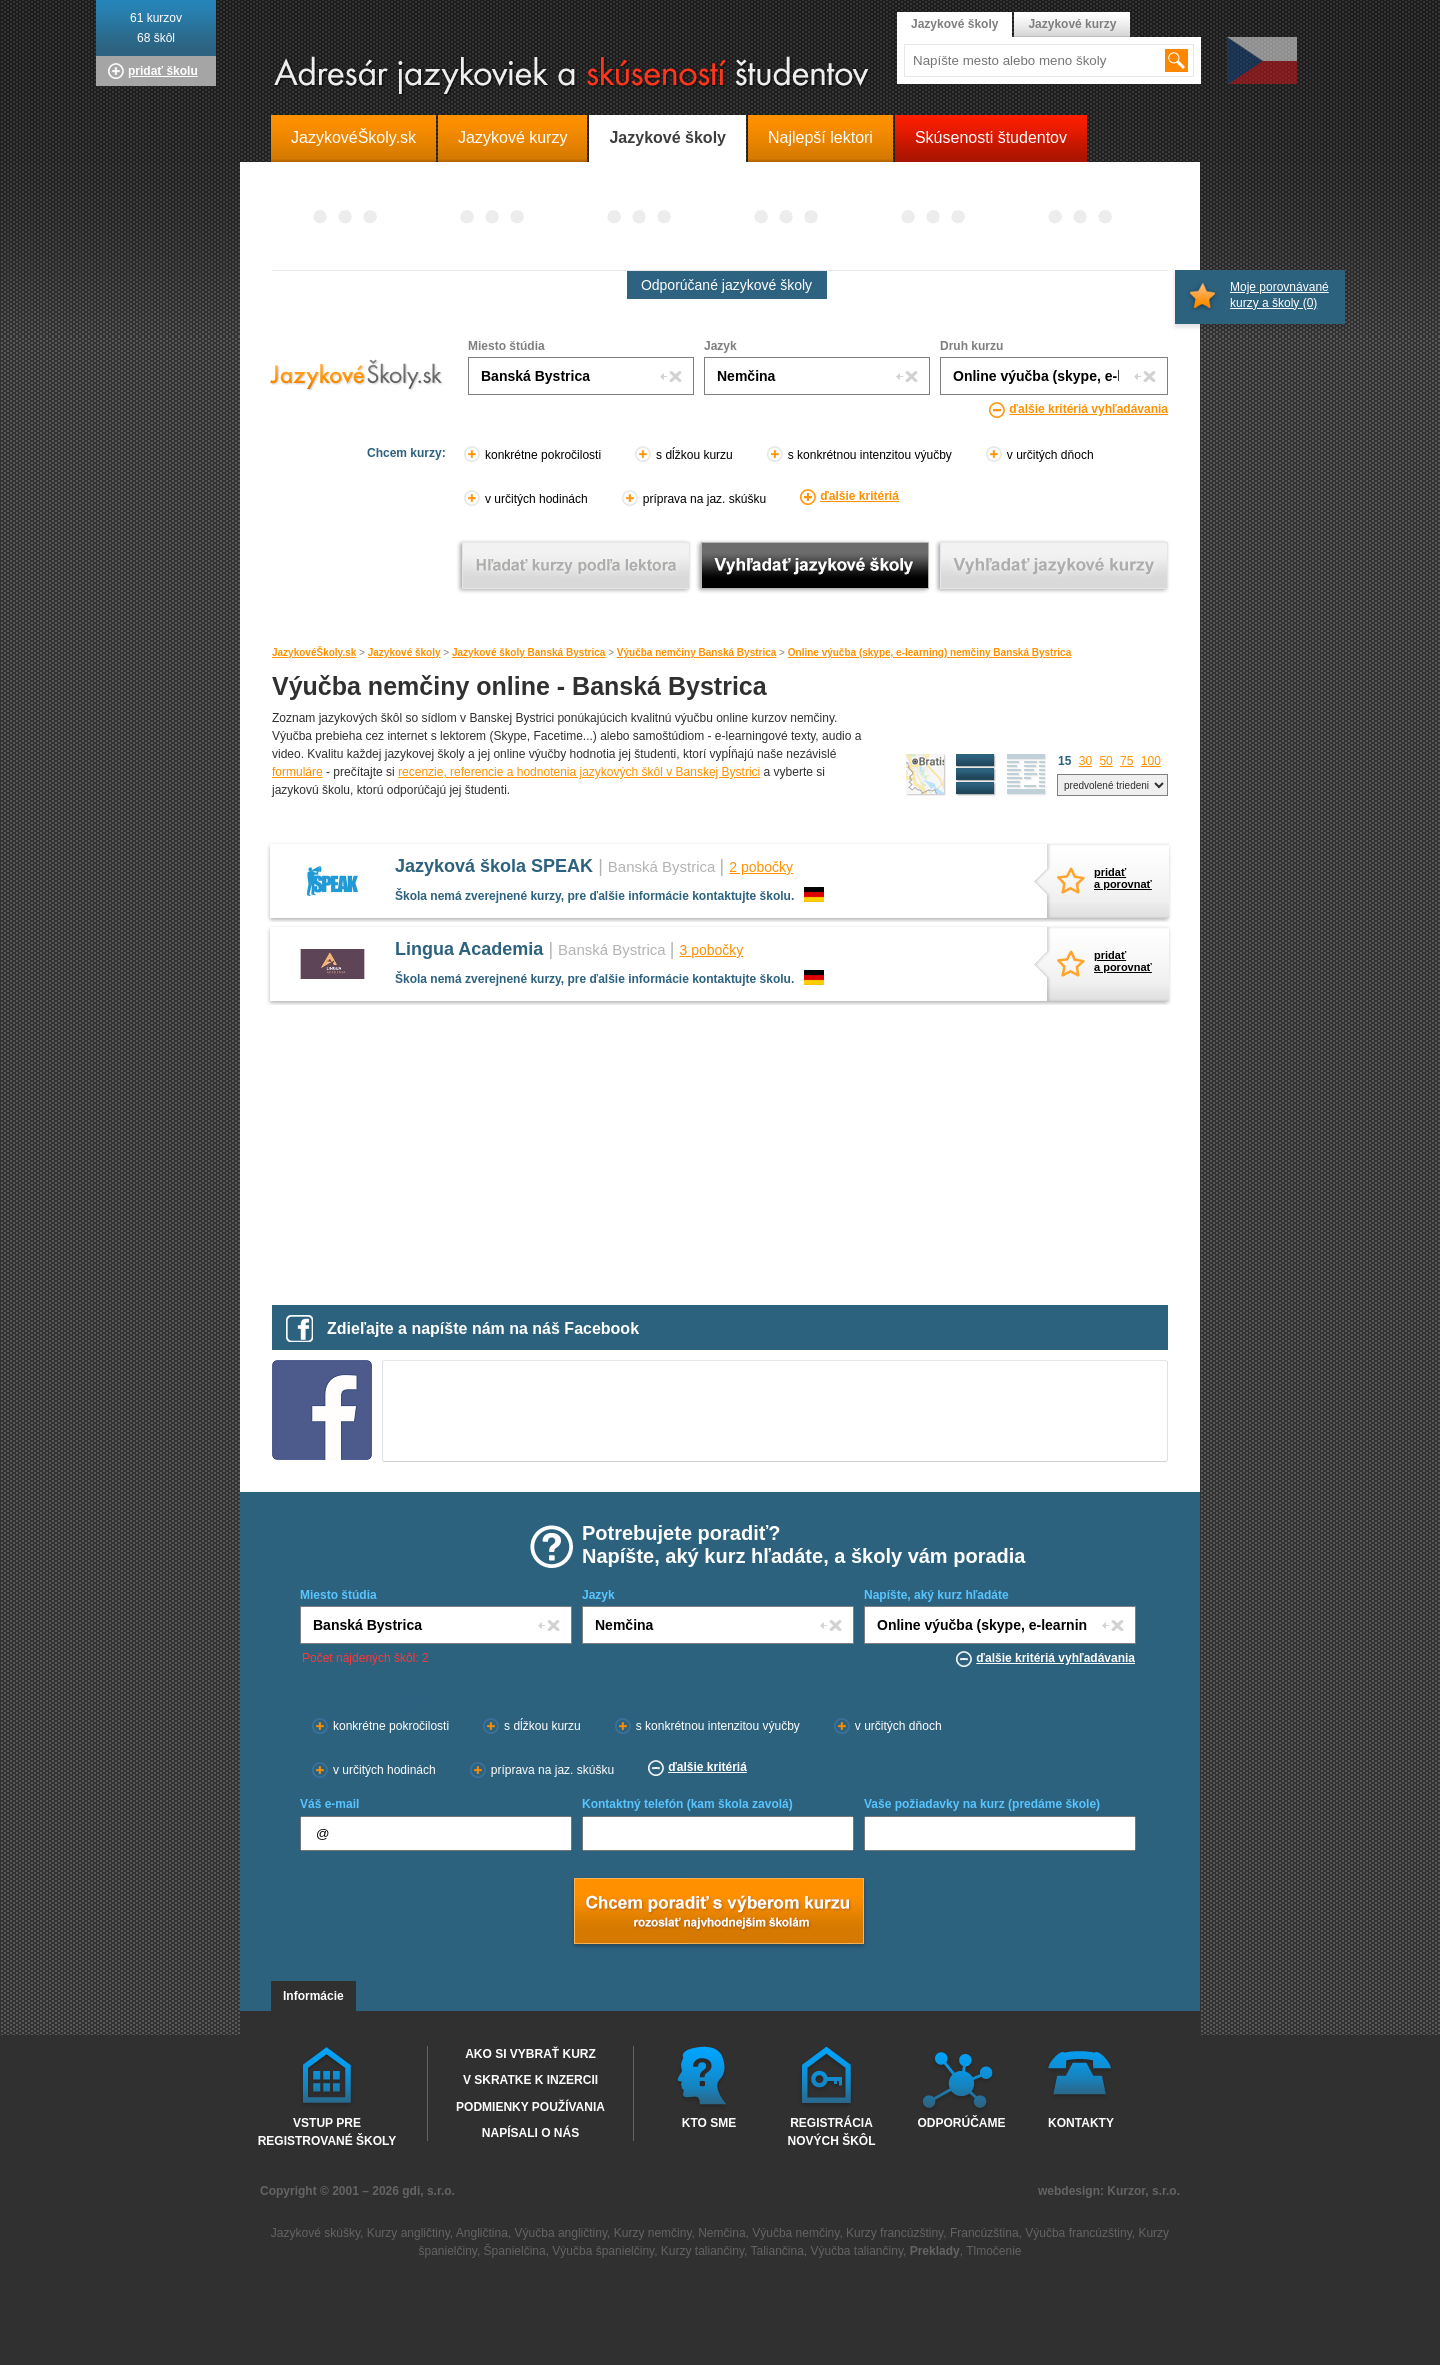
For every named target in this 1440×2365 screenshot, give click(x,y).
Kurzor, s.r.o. (1143, 2191)
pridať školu (163, 71)
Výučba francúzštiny (1078, 2233)
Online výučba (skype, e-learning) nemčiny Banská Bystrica (929, 652)
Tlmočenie (993, 2251)
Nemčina (721, 2233)
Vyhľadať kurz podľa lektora (575, 565)
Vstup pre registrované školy (327, 2131)
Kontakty (1081, 2123)
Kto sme (709, 2123)
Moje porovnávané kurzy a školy (1279, 295)
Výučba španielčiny (603, 2251)
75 (1126, 761)
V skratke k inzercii (530, 2080)
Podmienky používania (530, 2107)
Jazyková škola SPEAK (494, 866)
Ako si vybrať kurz (530, 2054)
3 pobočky (711, 950)
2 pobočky (761, 867)
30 (1085, 761)
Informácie (313, 1996)
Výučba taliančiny (857, 2251)
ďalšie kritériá (859, 496)
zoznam (1027, 775)
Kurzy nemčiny (653, 2233)
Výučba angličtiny (561, 2233)
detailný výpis (976, 775)
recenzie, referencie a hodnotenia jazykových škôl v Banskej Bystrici (579, 772)
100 (1151, 761)
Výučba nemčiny (795, 2233)
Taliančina (776, 2251)
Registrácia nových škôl (831, 2131)
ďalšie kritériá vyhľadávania (1088, 409)
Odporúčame (961, 2123)
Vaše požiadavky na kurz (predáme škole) (982, 1804)
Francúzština (984, 2233)
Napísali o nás (530, 2133)
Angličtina (482, 2233)
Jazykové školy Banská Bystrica (528, 652)
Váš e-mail (329, 1804)
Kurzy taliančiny (702, 2251)
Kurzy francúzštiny (894, 2233)
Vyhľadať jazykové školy (814, 565)
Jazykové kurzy (1072, 24)
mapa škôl (926, 775)
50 (1105, 761)
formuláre (297, 772)
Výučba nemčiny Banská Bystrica (697, 652)
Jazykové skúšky (315, 2233)
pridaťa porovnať (1119, 878)
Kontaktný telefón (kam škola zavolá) (687, 1804)
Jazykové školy (404, 652)
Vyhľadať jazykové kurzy (1053, 565)
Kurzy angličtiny (408, 2233)
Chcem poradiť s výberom (718, 1913)
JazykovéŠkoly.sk (314, 652)
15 (1064, 761)
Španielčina (515, 2251)
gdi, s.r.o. (428, 2191)
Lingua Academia (469, 949)
